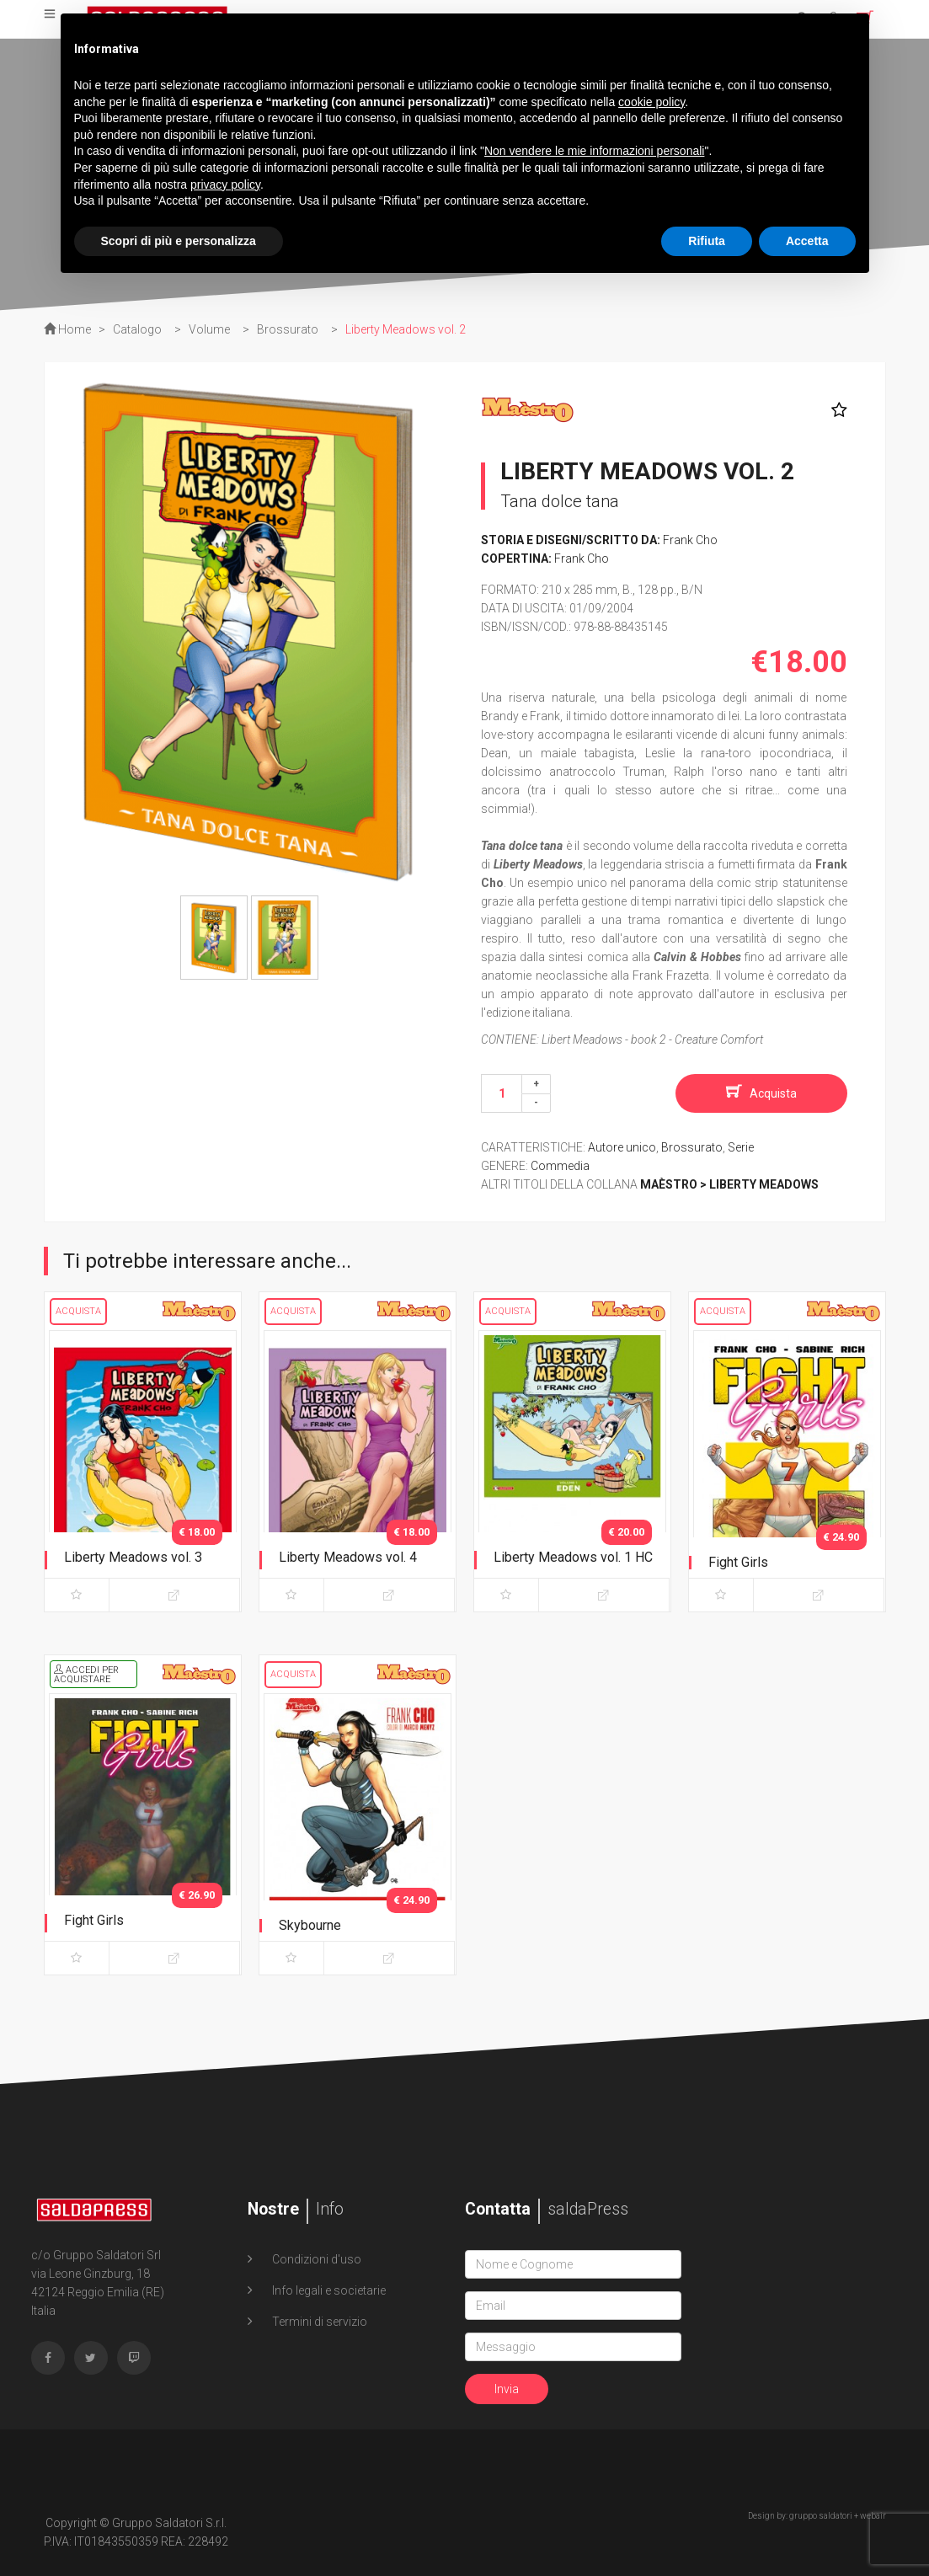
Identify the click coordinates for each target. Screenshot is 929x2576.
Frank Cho (690, 540)
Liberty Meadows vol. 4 (348, 1557)
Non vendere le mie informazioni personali (594, 151)
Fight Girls (738, 1562)
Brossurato (692, 1147)
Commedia (560, 1166)
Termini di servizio (318, 2321)
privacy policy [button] (225, 184)
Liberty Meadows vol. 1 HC (573, 1557)
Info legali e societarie (328, 2290)
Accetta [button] (807, 241)
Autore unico (622, 1147)
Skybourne (310, 1925)
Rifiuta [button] (706, 241)
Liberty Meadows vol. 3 (133, 1557)
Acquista (773, 1093)
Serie (741, 1147)
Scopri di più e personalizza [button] (178, 241)
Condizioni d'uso (315, 2259)
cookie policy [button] (651, 102)
